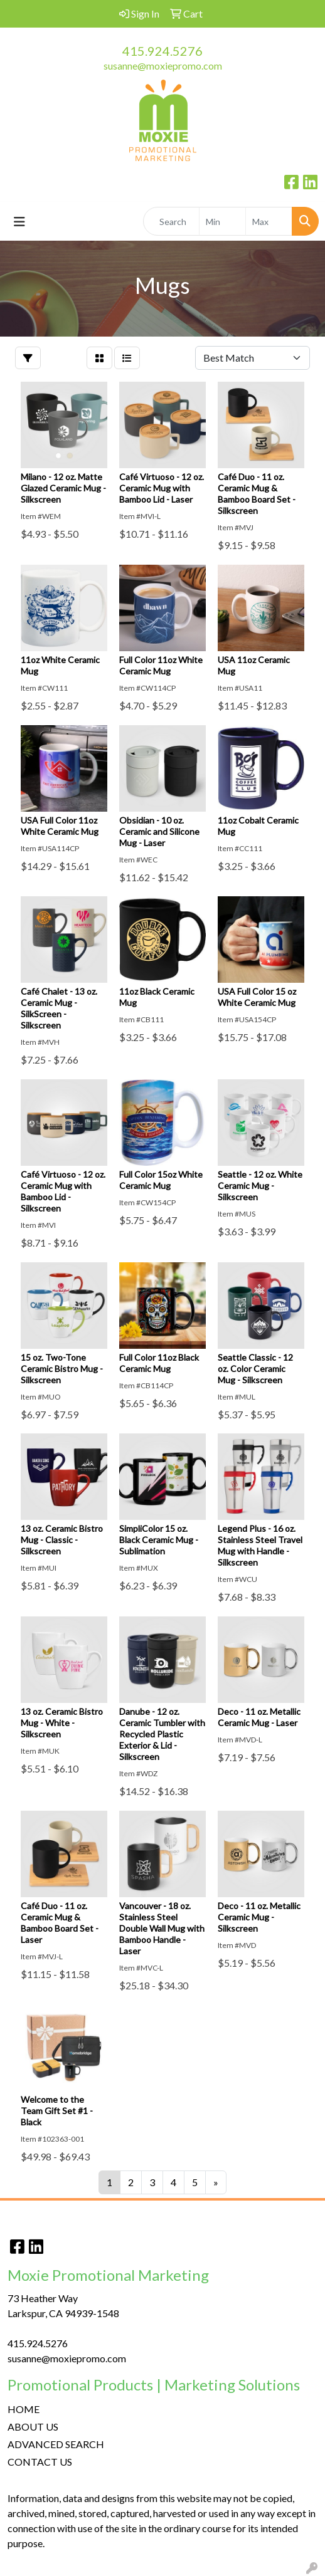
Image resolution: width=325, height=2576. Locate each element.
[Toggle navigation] (19, 221)
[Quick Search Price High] (268, 221)
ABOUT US (33, 2426)
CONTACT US (40, 2462)
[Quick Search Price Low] (222, 221)
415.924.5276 (162, 50)
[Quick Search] (171, 221)
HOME (24, 2409)
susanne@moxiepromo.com (163, 65)
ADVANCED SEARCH (56, 2444)
